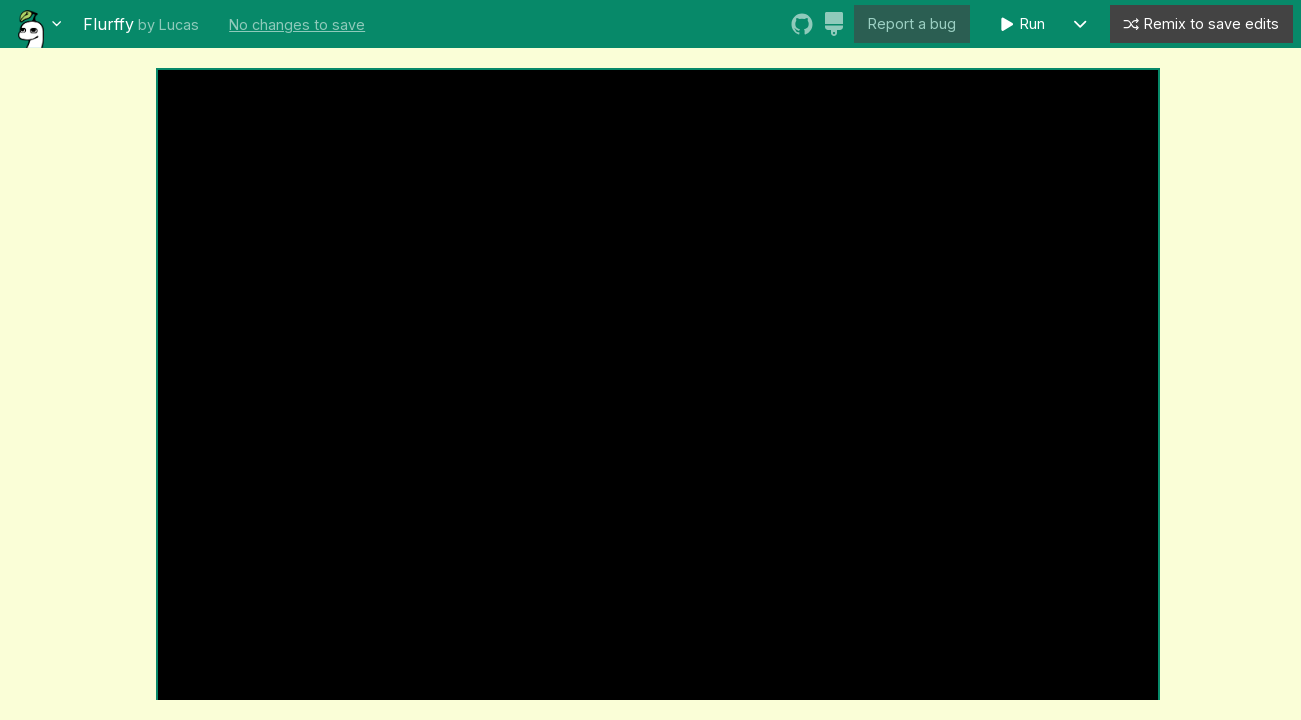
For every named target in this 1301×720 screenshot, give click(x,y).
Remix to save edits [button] (1200, 24)
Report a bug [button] (912, 23)
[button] (1080, 24)
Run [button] (1022, 24)
